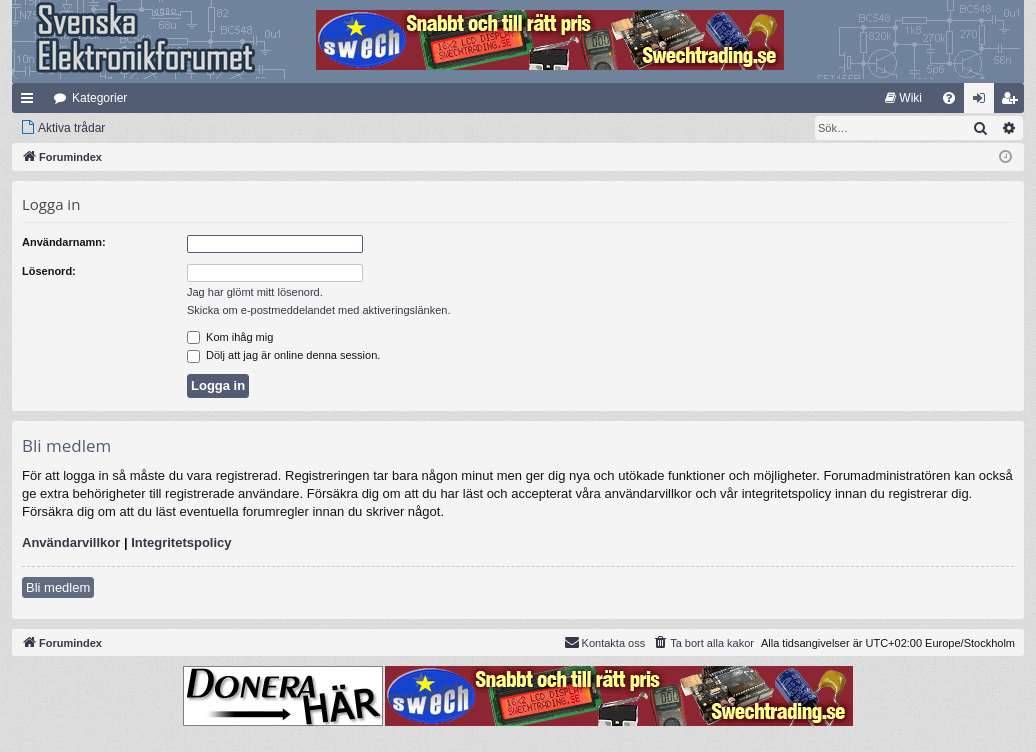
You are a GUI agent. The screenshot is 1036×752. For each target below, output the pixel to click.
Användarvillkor (71, 542)
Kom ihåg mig (230, 337)
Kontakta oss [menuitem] (605, 642)
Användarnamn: (64, 242)
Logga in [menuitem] (983, 102)
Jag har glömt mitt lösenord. (255, 292)
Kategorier (99, 98)
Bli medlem (58, 587)
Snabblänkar (31, 102)
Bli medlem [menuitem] (1013, 102)
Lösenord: (49, 271)
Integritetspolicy (181, 542)
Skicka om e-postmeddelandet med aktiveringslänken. (319, 310)
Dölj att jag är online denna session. (283, 355)
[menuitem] (903, 98)
